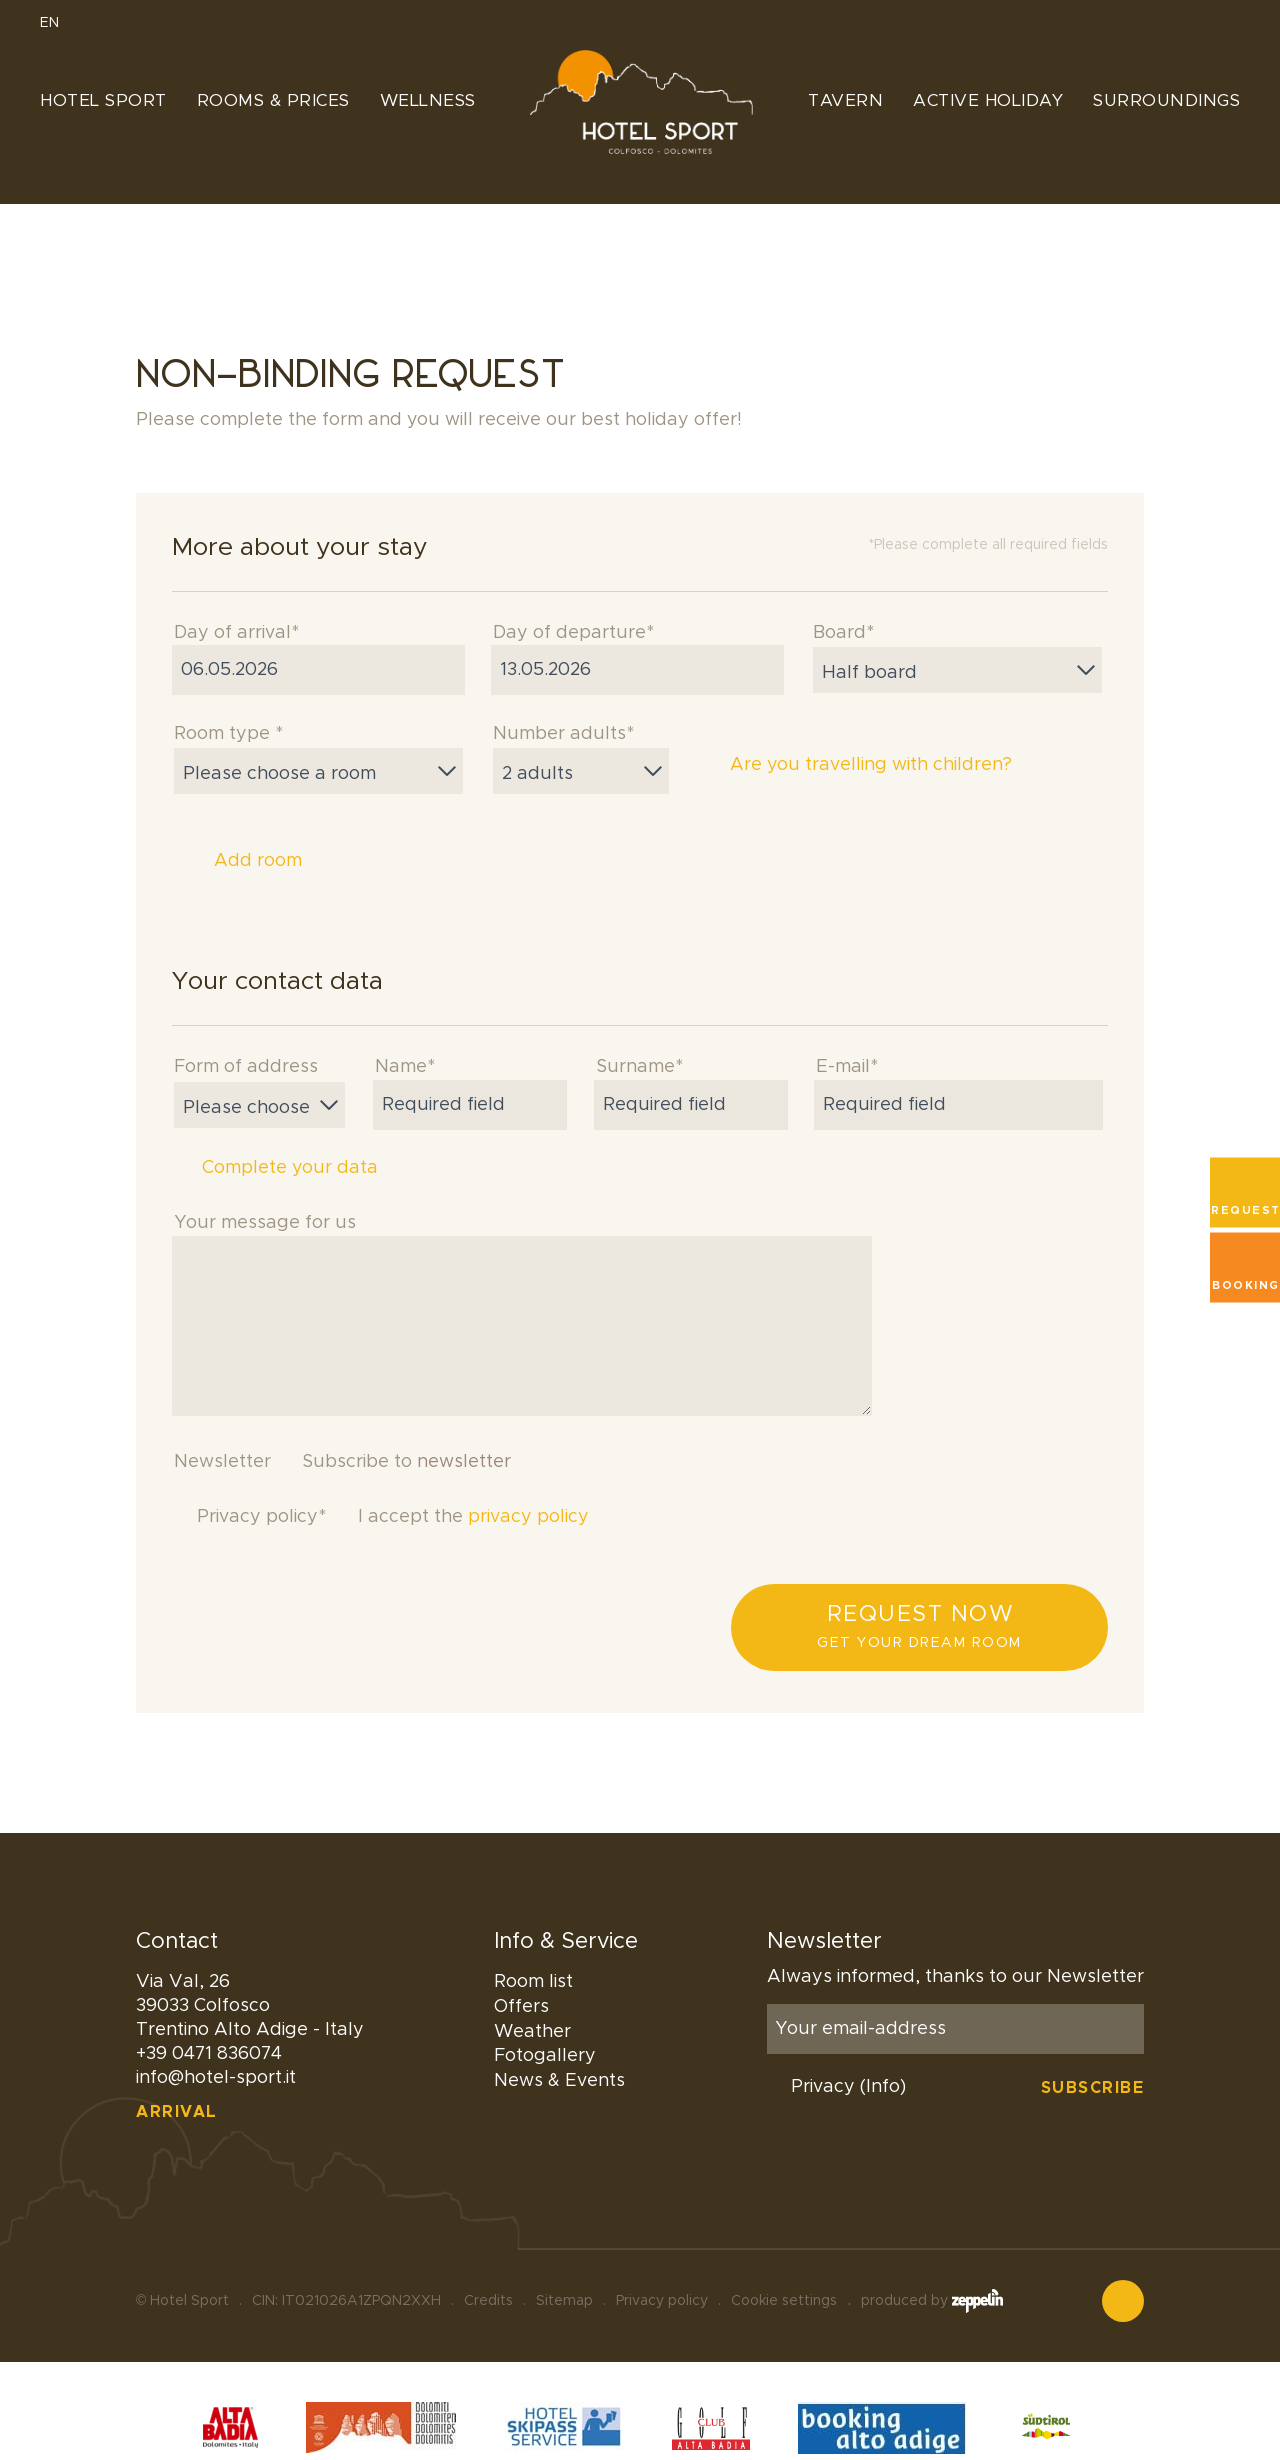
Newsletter (222, 1462)
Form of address (246, 1067)
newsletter (464, 1462)
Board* (843, 633)
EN (58, 23)
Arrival (177, 2112)
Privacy (848, 2087)
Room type (228, 734)
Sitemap (564, 2268)
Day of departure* (573, 633)
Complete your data (275, 1168)
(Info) (883, 2087)
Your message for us (265, 1223)
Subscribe (1093, 2088)
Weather (532, 2032)
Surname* (639, 1067)
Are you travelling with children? (855, 766)
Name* (405, 1067)
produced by (932, 2268)
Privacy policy (662, 2268)
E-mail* (847, 1067)
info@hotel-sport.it (216, 2078)
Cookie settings (784, 2268)
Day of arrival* (236, 633)
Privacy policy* (261, 1517)
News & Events (559, 2081)
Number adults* (563, 734)
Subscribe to (406, 1462)
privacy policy (528, 1517)
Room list (533, 1982)
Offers (521, 2007)
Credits (488, 2268)
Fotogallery (545, 2056)
